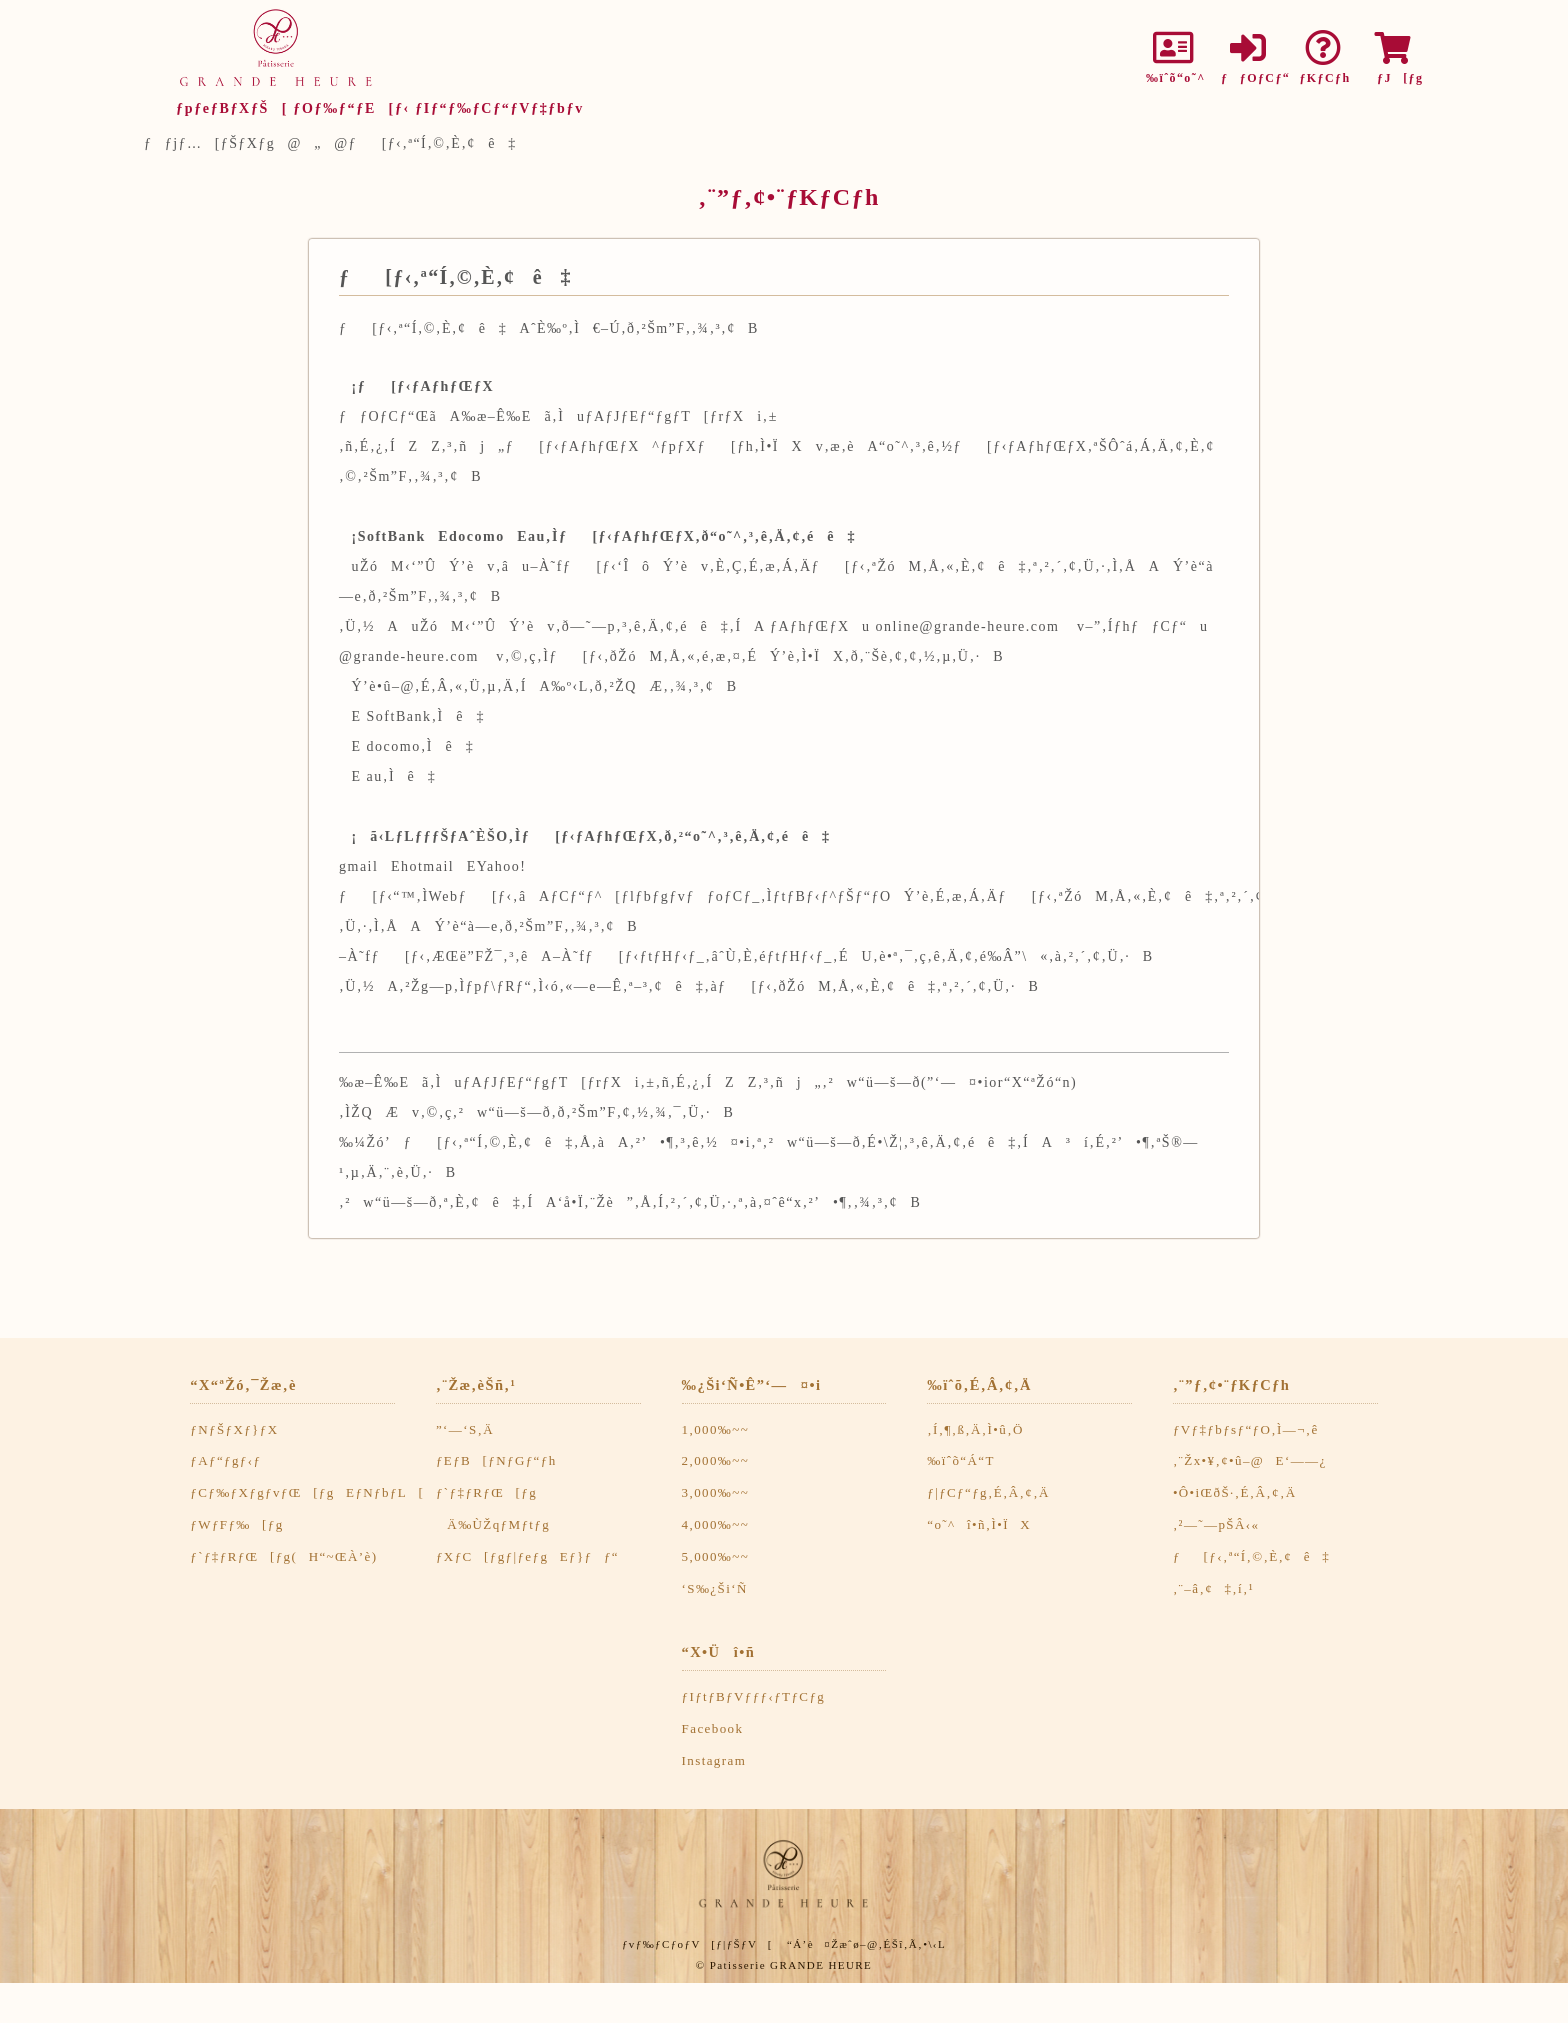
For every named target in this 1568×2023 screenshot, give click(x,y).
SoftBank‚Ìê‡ (426, 716)
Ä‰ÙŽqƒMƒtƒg (493, 1524)
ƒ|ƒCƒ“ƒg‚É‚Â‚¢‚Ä (988, 1492)
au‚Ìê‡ (402, 776)
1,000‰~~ (716, 1429)
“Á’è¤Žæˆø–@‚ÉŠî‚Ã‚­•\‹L (866, 1944)
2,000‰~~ (716, 1460)
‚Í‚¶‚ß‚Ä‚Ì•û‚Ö (975, 1429)
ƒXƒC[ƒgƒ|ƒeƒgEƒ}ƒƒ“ (527, 1556)
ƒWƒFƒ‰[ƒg (236, 1524)
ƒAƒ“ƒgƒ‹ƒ (231, 1460)
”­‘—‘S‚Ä (465, 1429)
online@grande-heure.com (968, 626)
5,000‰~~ (716, 1556)
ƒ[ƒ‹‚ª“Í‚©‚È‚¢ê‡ (1251, 1556)
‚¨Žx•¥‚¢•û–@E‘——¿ (1250, 1460)
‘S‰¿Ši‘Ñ (715, 1588)
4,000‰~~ (716, 1524)
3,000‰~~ (716, 1492)
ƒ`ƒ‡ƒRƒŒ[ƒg (486, 1492)
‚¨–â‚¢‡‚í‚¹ (1213, 1588)
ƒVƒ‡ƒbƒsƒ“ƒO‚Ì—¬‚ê (1246, 1429)
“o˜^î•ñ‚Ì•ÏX (979, 1524)
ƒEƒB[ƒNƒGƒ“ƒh (496, 1460)
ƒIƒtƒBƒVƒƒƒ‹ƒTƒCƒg (754, 1696)
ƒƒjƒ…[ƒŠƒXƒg (209, 143)
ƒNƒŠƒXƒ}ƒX (234, 1429)
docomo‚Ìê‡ (421, 746)
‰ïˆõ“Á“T (961, 1460)
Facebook (713, 1728)
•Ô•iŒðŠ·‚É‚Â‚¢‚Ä (1235, 1492)
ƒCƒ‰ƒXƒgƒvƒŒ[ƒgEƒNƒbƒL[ (307, 1492)
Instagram (714, 1760)
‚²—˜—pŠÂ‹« (1216, 1524)
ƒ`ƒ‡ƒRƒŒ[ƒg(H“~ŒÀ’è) (283, 1556)
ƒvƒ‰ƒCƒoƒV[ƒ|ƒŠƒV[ (697, 1944)
